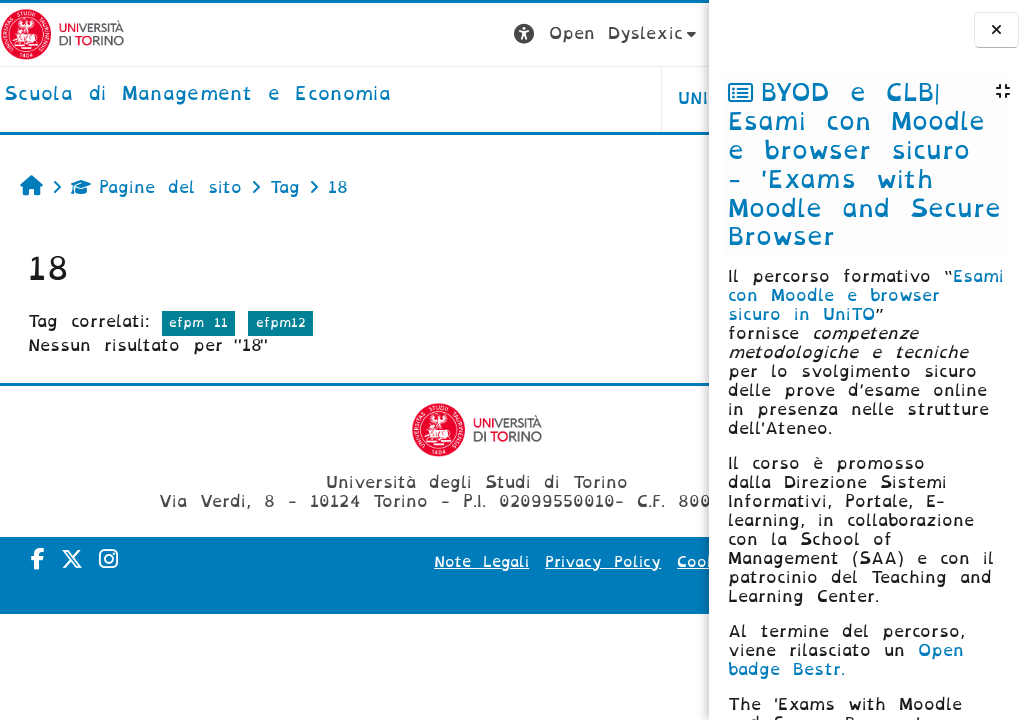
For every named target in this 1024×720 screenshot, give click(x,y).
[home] (197, 95)
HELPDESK (582, 98)
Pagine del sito (156, 187)
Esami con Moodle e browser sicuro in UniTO (866, 295)
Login (669, 33)
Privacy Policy (568, 562)
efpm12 (281, 322)
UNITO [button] (460, 98)
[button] (361, 34)
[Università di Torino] (62, 33)
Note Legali (446, 562)
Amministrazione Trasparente (565, 590)
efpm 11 (198, 322)
